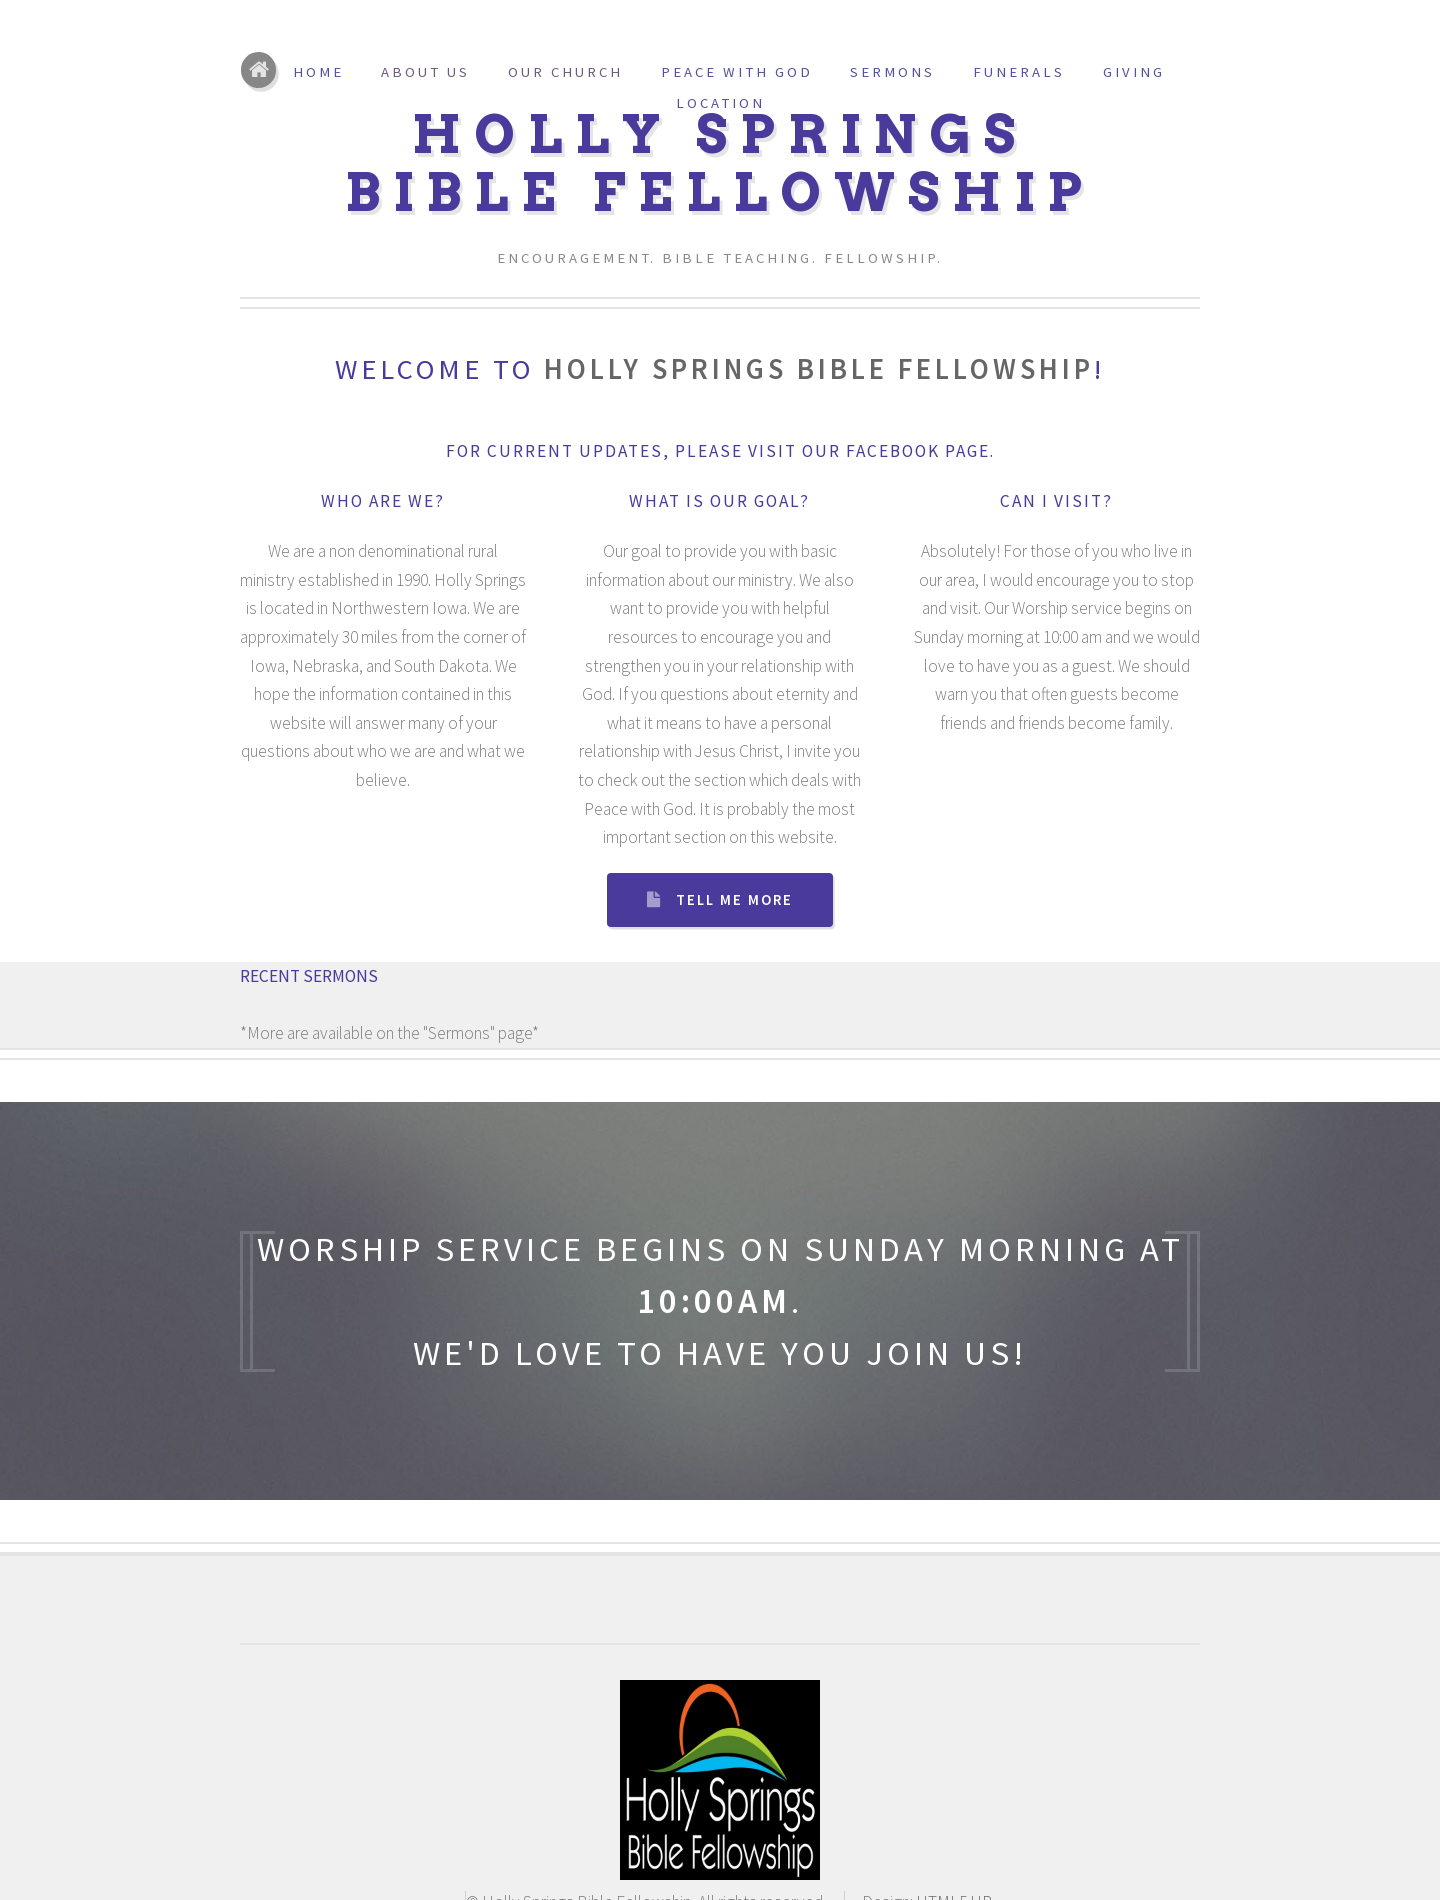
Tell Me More (734, 900)
